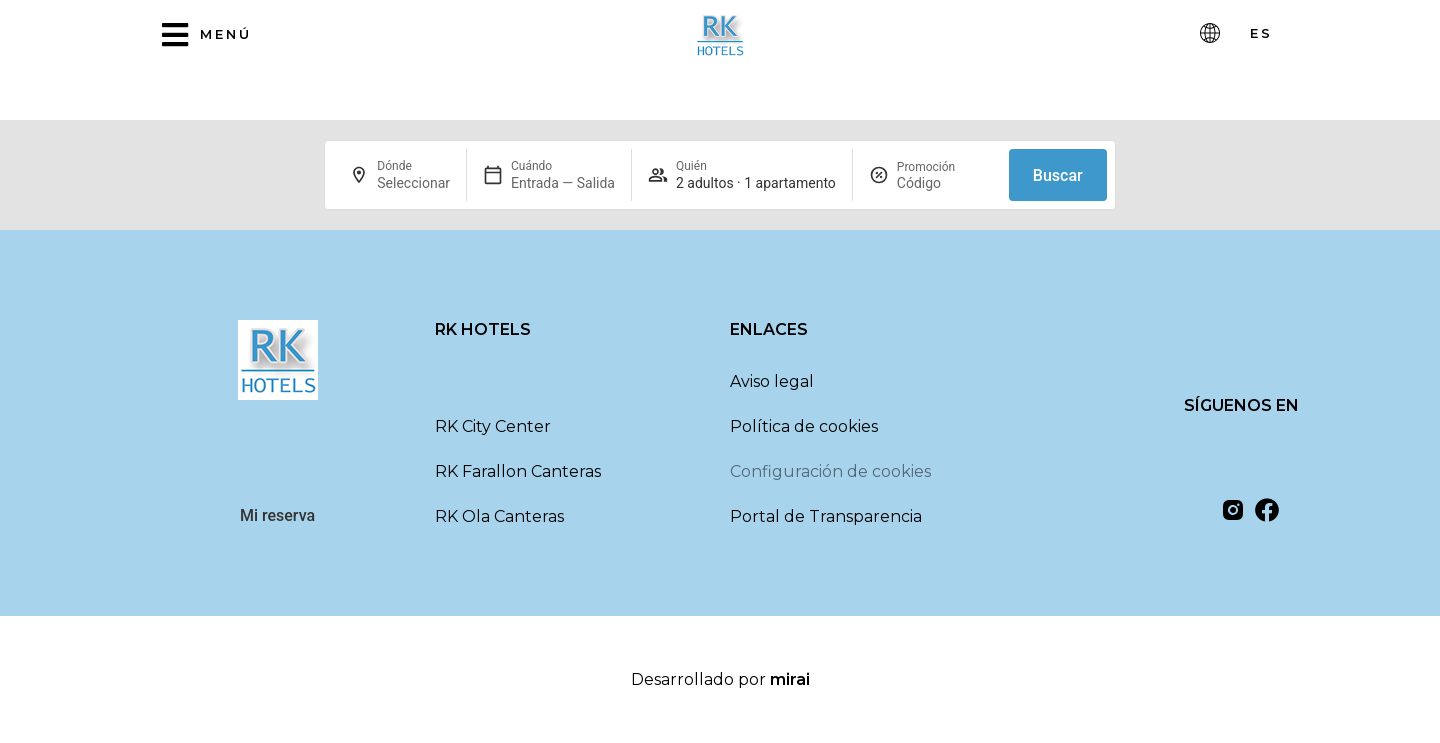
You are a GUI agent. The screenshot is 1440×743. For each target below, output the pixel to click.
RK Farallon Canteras (518, 471)
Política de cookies (804, 426)
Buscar (1058, 175)
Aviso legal (772, 381)
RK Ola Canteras (499, 516)
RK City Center (493, 426)
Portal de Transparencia (826, 516)
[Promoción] (945, 183)
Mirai (790, 679)
